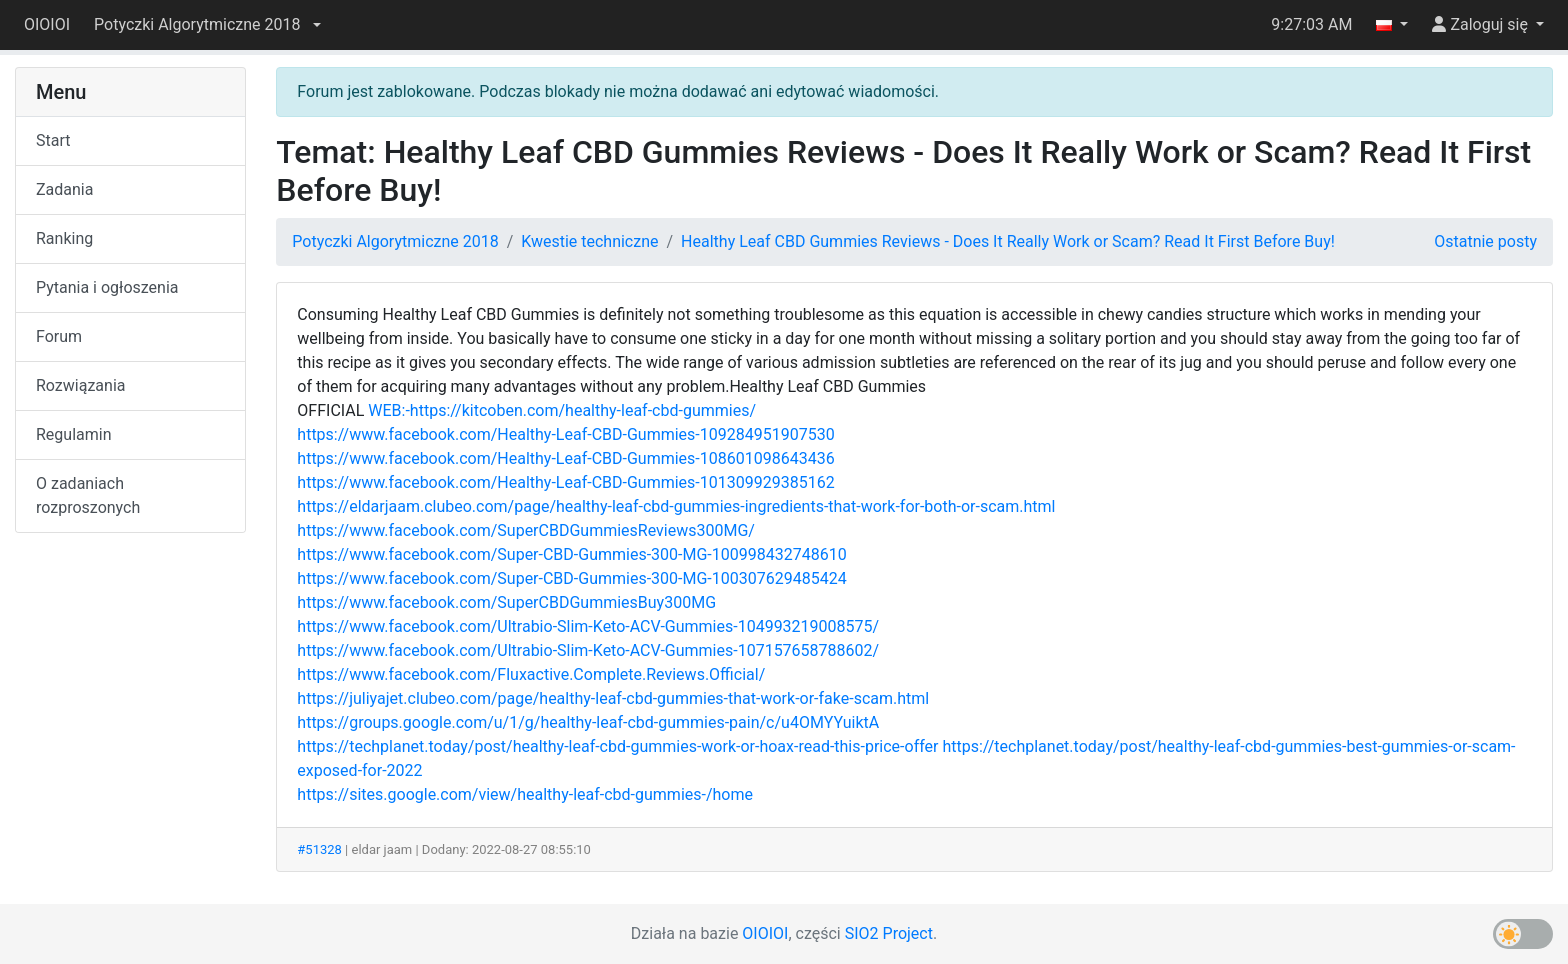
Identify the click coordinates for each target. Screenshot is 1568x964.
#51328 (319, 849)
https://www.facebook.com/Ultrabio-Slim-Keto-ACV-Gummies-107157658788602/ (588, 650)
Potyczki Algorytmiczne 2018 (395, 241)
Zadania (64, 189)
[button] (207, 25)
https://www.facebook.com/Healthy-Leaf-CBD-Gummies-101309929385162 (565, 482)
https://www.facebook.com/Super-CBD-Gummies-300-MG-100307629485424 (571, 578)
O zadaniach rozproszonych (88, 495)
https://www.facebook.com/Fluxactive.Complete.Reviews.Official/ (531, 674)
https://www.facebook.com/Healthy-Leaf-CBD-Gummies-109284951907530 (565, 434)
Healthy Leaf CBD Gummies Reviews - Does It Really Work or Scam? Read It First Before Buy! (1008, 241)
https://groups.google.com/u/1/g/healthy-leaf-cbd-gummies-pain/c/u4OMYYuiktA (588, 722)
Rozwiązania (80, 385)
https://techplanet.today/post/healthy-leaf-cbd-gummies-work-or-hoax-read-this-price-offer (617, 746)
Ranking (64, 238)
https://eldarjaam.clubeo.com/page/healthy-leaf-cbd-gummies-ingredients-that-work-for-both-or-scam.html (676, 506)
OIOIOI (47, 24)
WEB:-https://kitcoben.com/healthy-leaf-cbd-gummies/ (562, 410)
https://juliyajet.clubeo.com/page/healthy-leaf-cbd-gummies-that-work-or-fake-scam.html (613, 698)
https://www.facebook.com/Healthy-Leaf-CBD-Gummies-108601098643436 (565, 458)
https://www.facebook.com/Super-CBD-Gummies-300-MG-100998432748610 (571, 554)
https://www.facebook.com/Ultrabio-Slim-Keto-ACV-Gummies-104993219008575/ (588, 626)
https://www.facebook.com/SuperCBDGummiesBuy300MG (506, 602)
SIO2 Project (889, 933)
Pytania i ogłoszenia (107, 287)
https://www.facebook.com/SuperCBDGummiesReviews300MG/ (526, 530)
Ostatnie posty (1485, 241)
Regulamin (74, 434)
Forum (59, 336)
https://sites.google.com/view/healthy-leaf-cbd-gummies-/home (525, 794)
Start (53, 140)
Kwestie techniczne (589, 241)
